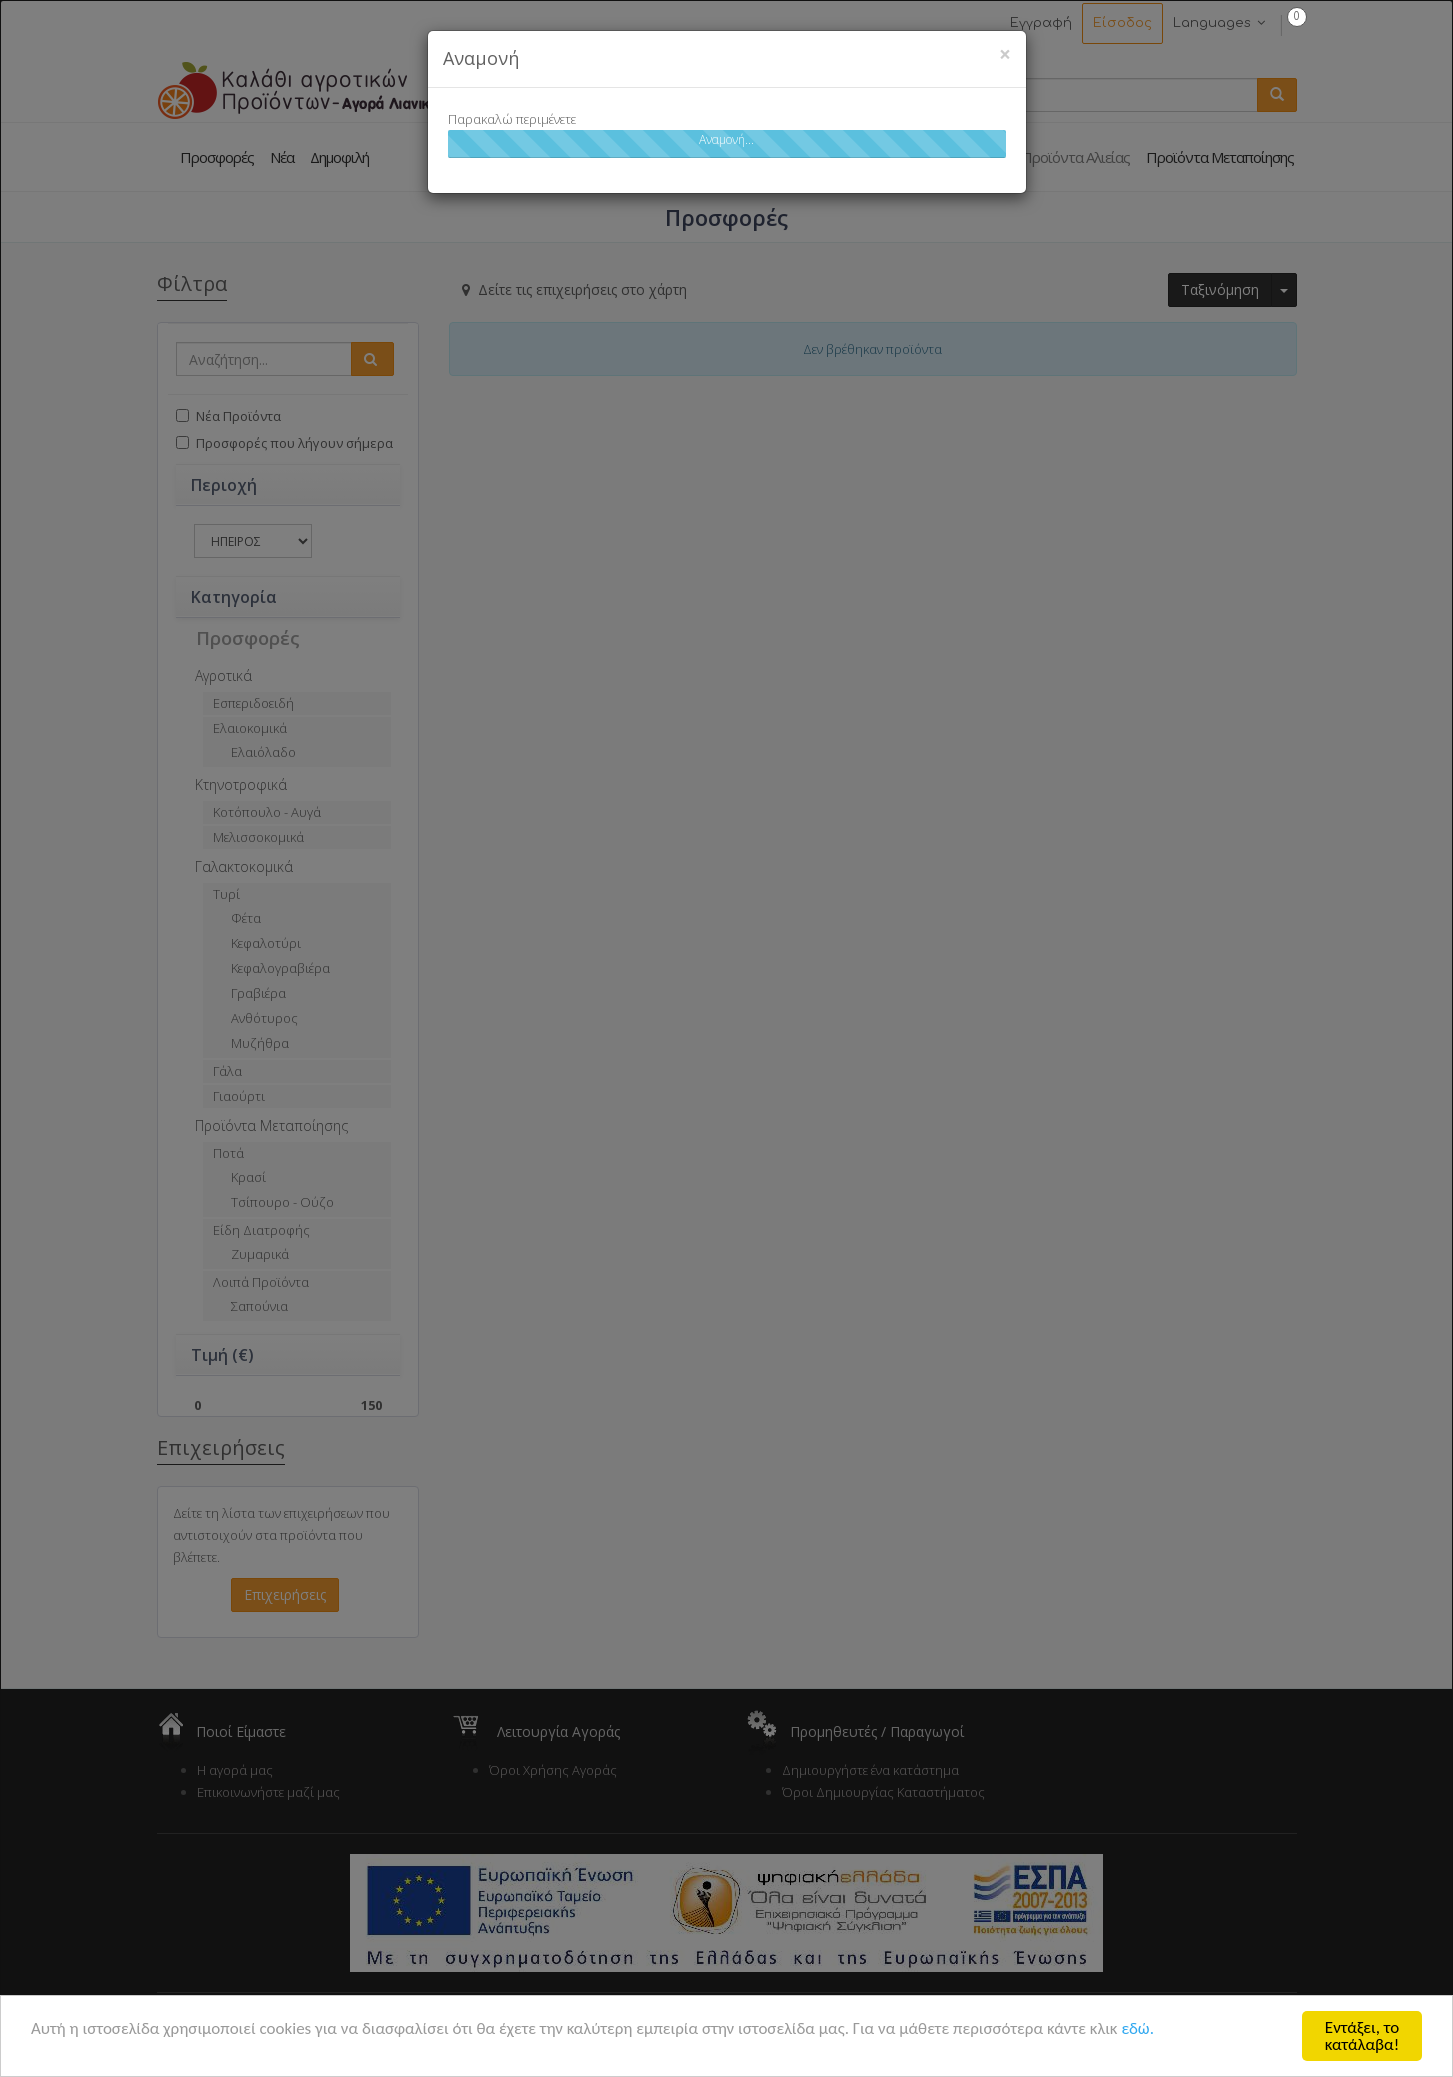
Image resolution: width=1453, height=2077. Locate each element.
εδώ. (1137, 2029)
